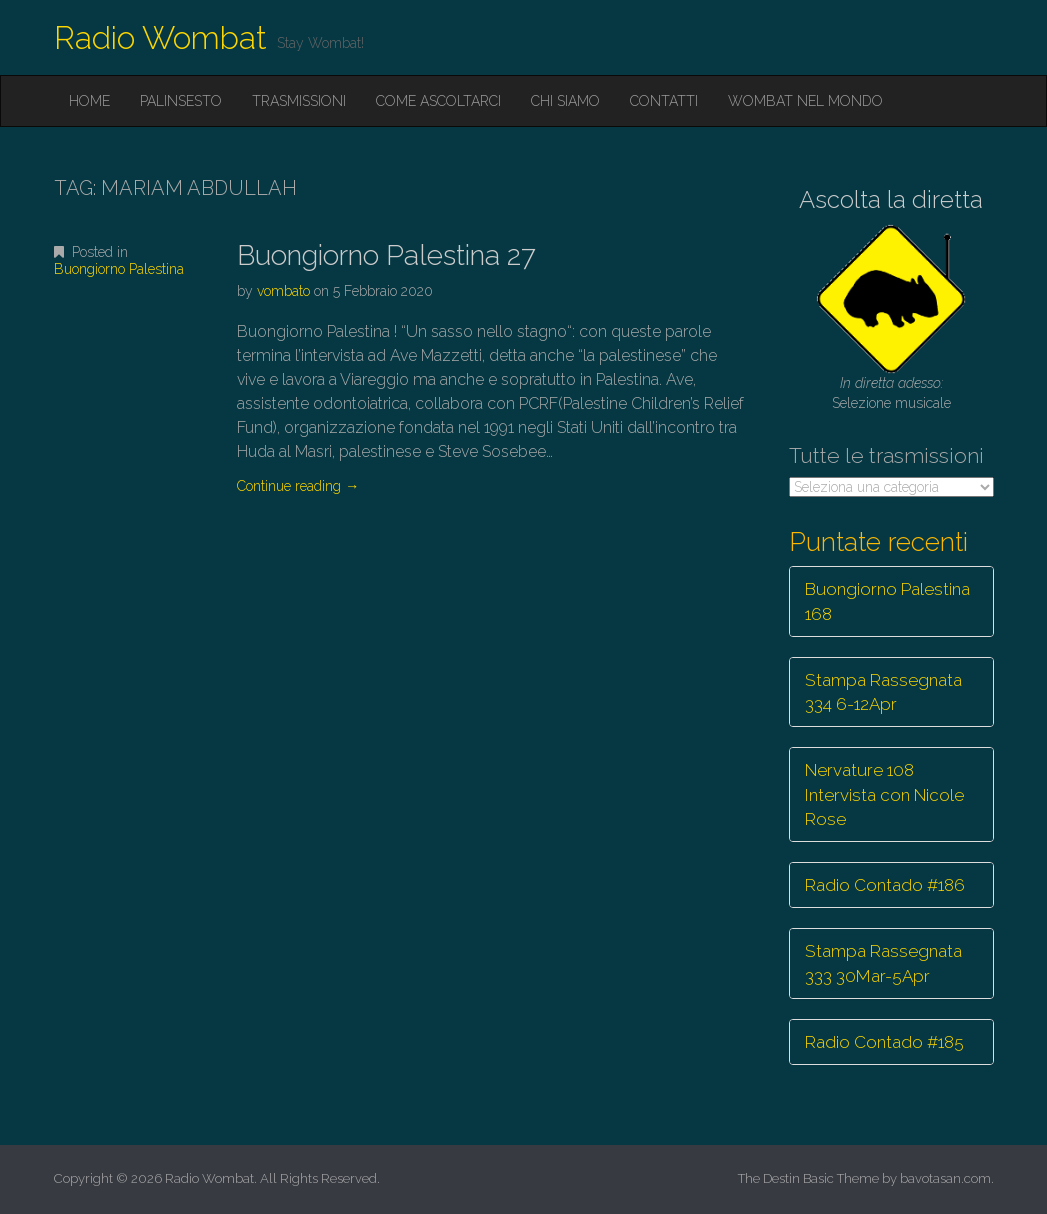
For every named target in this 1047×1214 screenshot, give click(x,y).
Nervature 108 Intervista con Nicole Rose (884, 794)
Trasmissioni (299, 101)
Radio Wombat (160, 37)
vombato (283, 291)
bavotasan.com (945, 1178)
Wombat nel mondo (805, 101)
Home (89, 101)
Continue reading (298, 486)
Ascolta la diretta (891, 199)
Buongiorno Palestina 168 (887, 601)
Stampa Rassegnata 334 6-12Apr (883, 692)
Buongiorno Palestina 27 (386, 255)
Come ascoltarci (438, 101)
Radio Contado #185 (884, 1042)
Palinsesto (181, 101)
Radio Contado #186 (885, 885)
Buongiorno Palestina (119, 269)
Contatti (664, 101)
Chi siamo (565, 101)
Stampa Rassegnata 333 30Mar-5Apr (883, 963)
